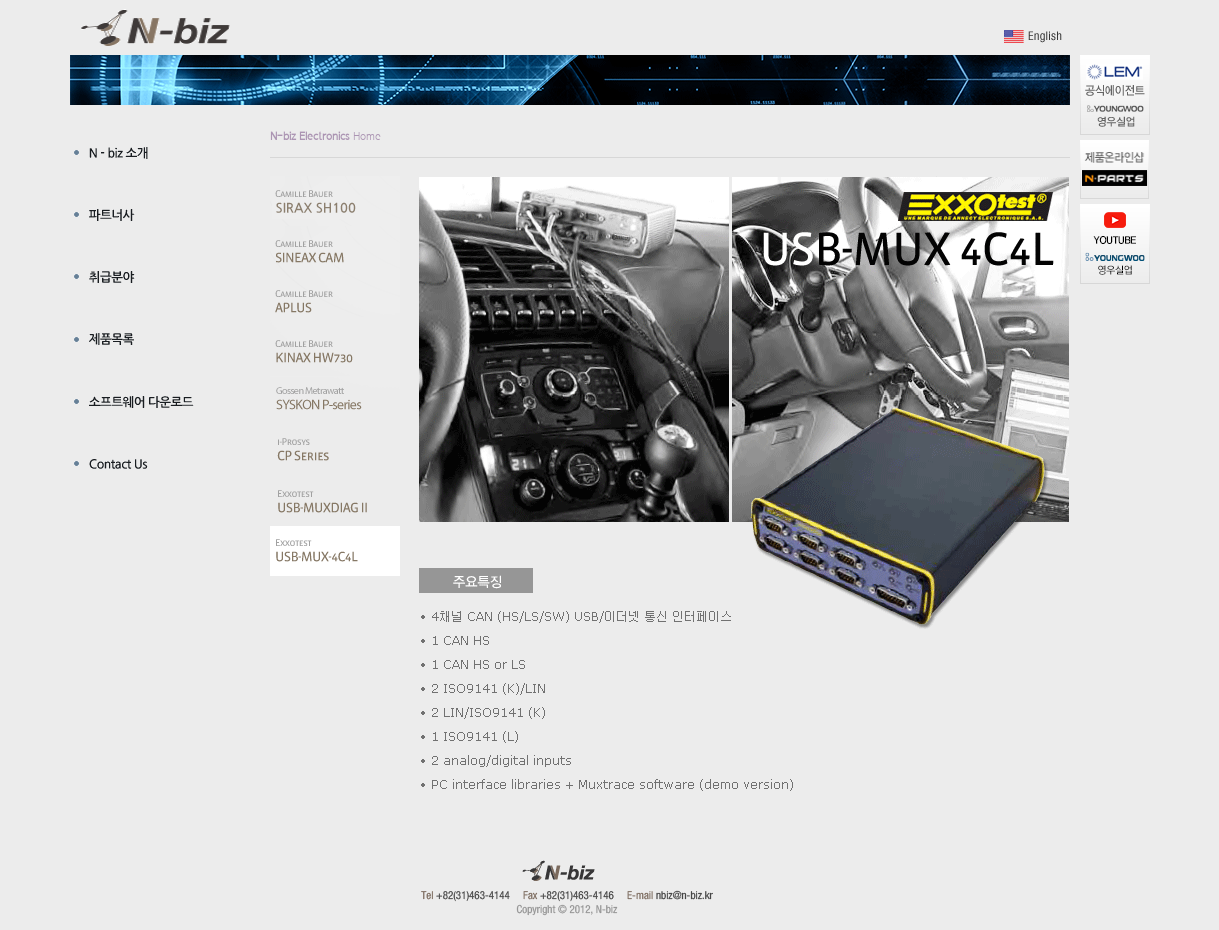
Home (325, 136)
